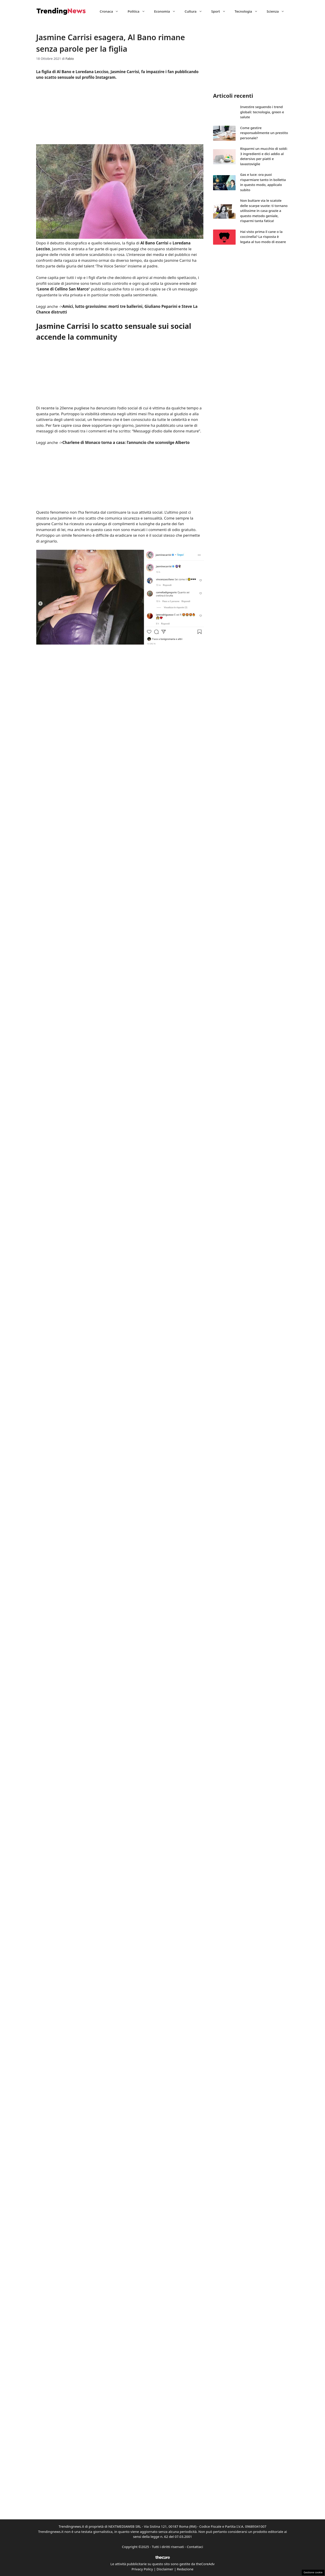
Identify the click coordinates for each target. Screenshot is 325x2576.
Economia (167, 11)
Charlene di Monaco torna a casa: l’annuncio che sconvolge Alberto (126, 442)
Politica (138, 11)
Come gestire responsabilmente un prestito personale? (264, 132)
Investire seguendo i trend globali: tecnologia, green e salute (262, 111)
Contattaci (195, 2546)
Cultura (196, 11)
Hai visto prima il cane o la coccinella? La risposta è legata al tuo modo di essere (263, 236)
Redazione (185, 2569)
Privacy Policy (142, 2569)
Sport (220, 11)
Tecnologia (248, 11)
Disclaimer (165, 2569)
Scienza (278, 11)
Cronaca (111, 11)
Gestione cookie (313, 2572)
